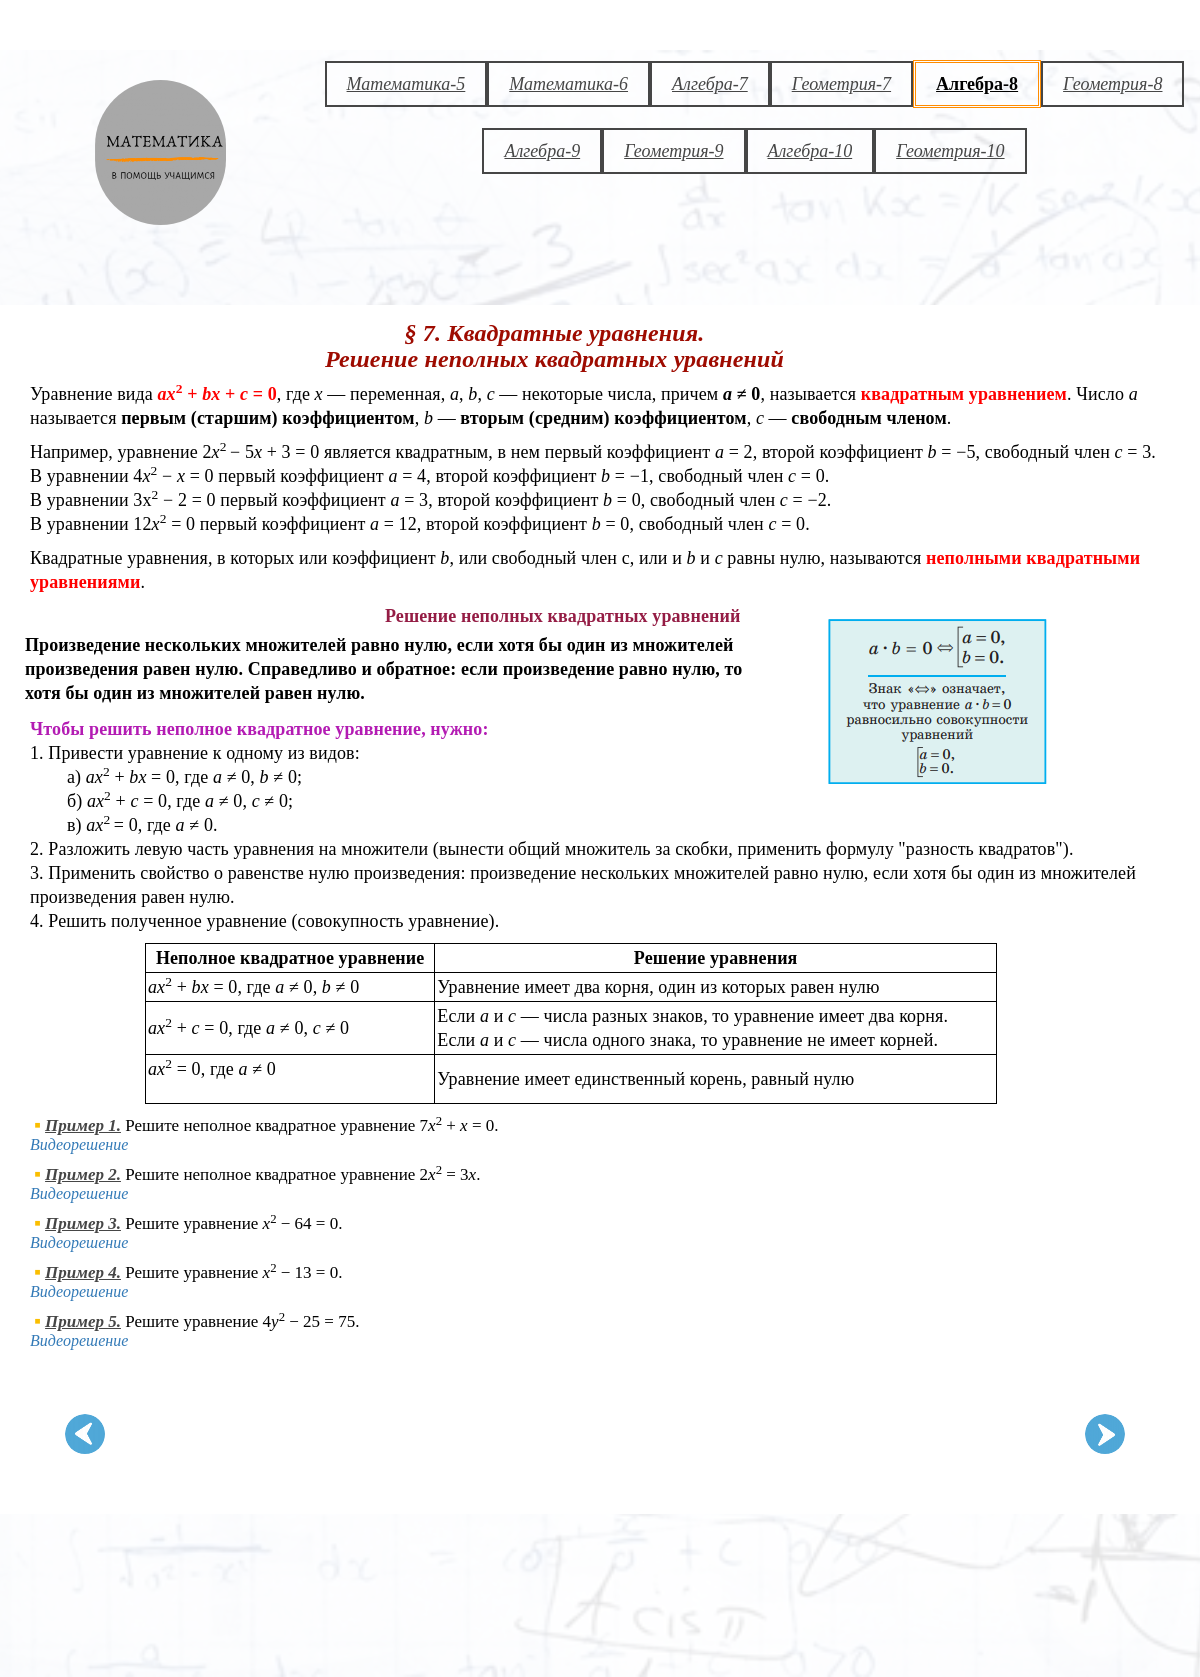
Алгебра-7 (710, 84)
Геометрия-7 (841, 84)
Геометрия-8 (1112, 84)
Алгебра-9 (542, 151)
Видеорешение (79, 1144)
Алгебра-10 (810, 151)
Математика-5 (406, 84)
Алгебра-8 (977, 84)
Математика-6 (568, 84)
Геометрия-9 (673, 151)
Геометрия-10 (950, 151)
